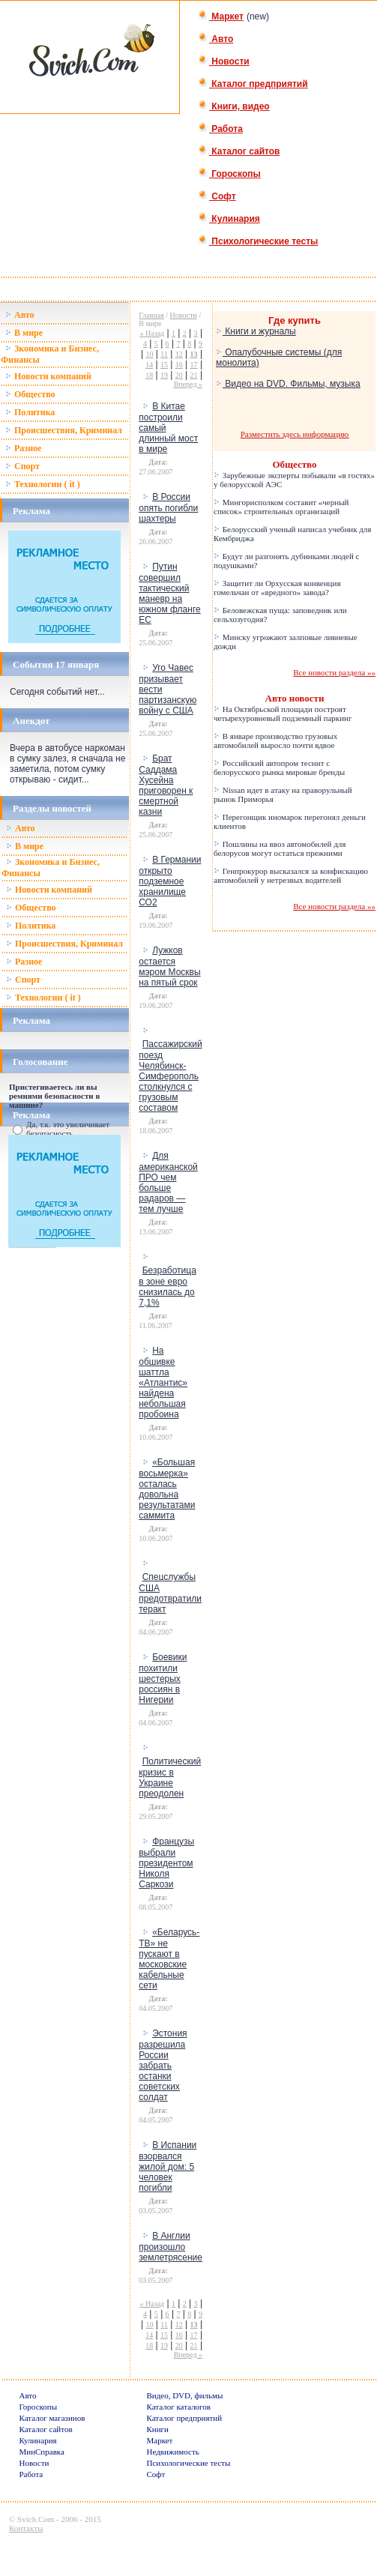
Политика (30, 412)
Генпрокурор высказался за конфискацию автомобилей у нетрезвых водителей (291, 875)
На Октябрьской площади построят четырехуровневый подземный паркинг (283, 714)
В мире (24, 333)
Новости (224, 61)
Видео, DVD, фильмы (184, 2395)
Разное (23, 448)
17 (194, 365)
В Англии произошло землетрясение (170, 2246)
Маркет (221, 16)
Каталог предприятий (253, 84)
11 (164, 354)
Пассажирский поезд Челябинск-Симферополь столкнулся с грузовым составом (170, 1076)
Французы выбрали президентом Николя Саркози (166, 1862)
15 (164, 365)
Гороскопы (229, 174)
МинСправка (41, 2451)
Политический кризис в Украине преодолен (170, 1777)
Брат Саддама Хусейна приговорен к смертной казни (166, 785)
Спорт (22, 466)
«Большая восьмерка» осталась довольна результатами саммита (167, 1489)
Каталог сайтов (239, 151)
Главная (151, 315)
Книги (157, 2429)
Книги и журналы (256, 331)
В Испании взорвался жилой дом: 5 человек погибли (167, 2166)
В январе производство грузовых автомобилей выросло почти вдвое (275, 740)
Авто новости (295, 698)
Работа (220, 129)
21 (194, 375)
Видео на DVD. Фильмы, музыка (288, 383)
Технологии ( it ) (42, 484)
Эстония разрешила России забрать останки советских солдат (163, 2065)
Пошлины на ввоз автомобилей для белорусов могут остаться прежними (280, 848)
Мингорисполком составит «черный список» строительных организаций (281, 507)
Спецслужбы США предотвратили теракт (170, 1593)
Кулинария (229, 219)
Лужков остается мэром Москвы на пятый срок (169, 966)
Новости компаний (48, 376)
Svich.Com (35, 2519)
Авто (215, 39)
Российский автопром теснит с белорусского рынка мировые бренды (279, 767)
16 (179, 365)
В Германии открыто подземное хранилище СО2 (170, 881)
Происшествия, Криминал (63, 430)
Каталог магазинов (52, 2417)
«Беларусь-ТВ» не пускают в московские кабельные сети (169, 1959)
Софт (217, 196)
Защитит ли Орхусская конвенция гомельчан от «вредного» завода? (277, 588)
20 (179, 375)
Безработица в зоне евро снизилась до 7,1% (167, 1286)
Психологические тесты (258, 241)
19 (164, 375)
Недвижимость (172, 2451)
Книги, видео (234, 106)
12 (179, 354)
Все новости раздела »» (334, 672)
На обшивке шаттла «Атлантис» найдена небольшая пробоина (163, 1382)
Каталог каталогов (178, 2406)
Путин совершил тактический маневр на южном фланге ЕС (169, 593)
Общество (30, 394)
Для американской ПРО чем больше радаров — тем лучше (168, 1182)
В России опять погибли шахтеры (168, 508)
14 (149, 365)
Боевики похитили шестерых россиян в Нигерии (163, 1678)
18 (149, 375)
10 (150, 354)
